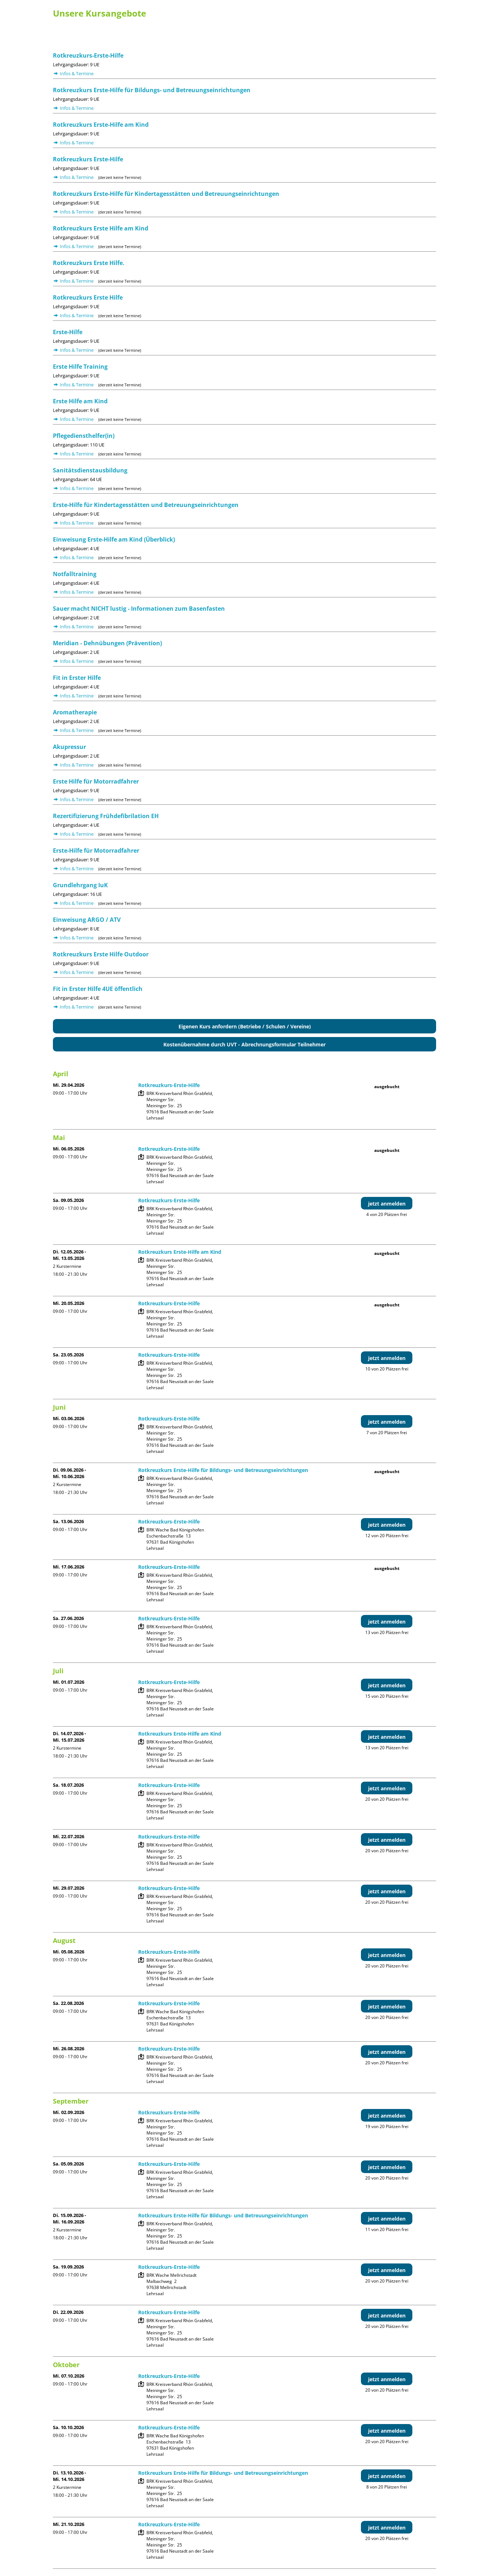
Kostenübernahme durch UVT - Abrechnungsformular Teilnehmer (244, 1044)
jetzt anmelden (387, 1203)
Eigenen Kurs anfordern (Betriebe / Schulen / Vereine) (244, 1026)
